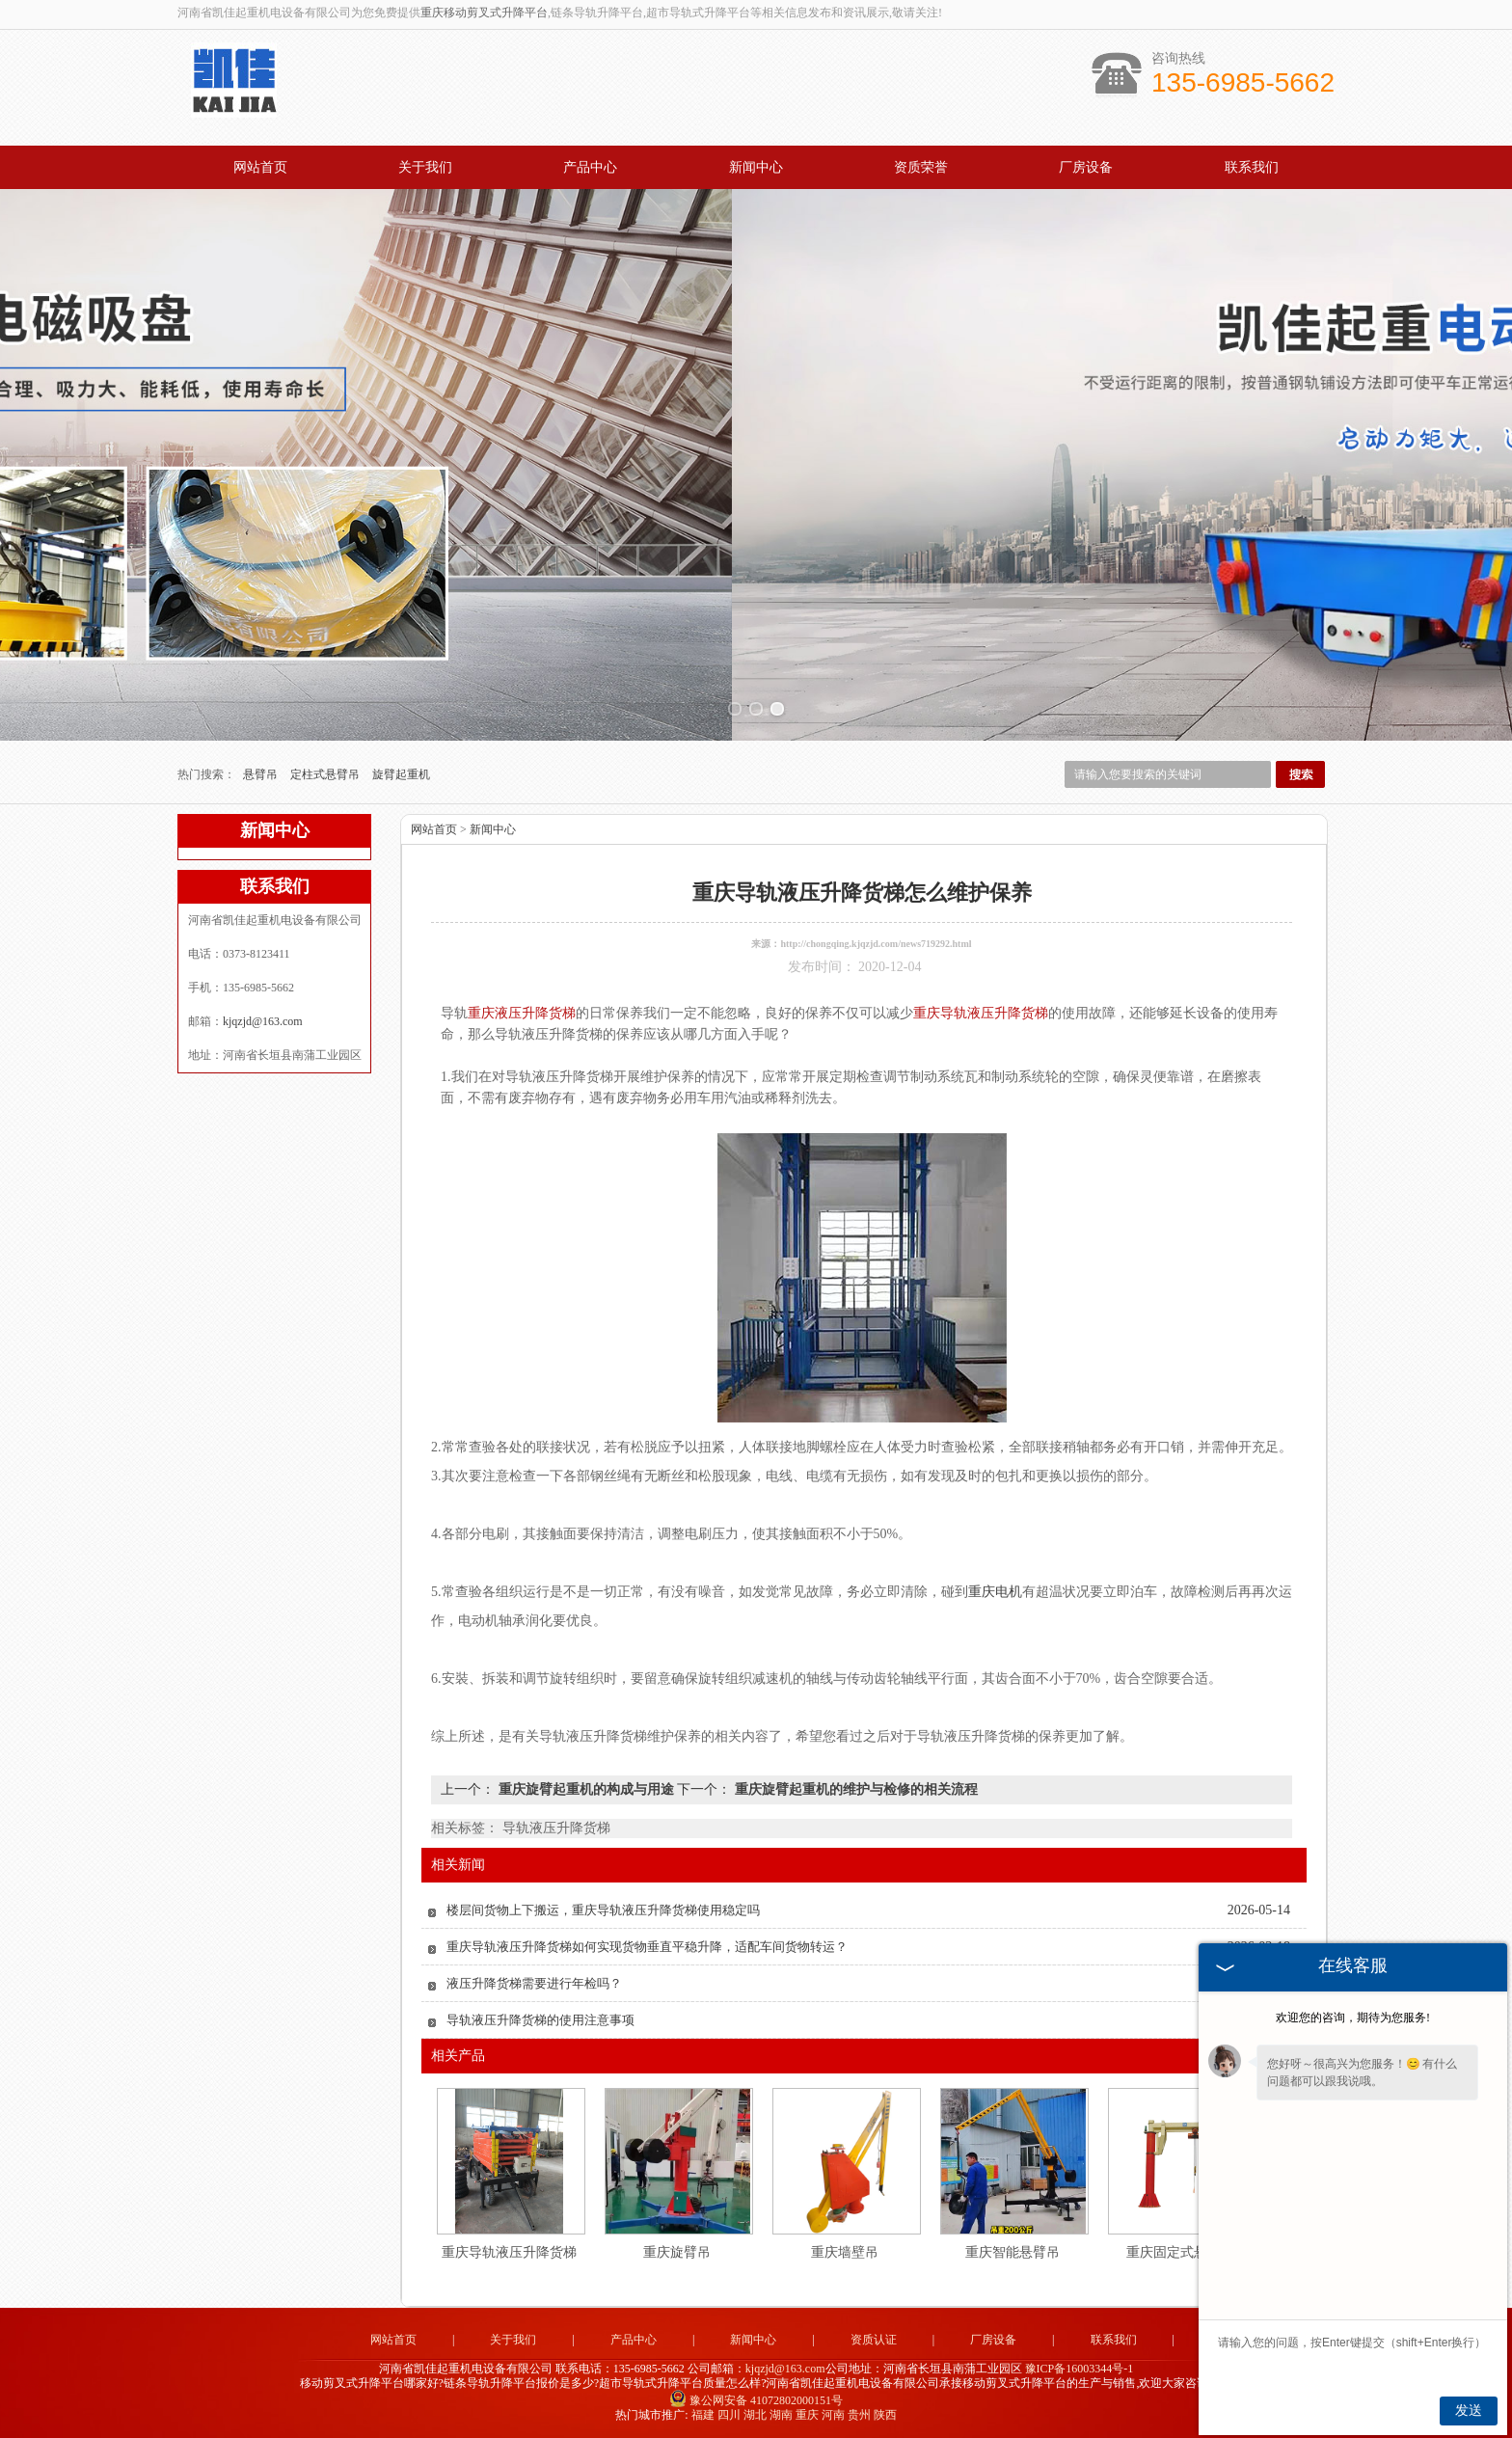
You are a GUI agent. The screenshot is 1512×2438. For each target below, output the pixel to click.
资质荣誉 (921, 167)
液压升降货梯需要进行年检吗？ (534, 1983)
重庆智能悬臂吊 (1012, 2252)
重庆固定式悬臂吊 (1180, 2252)
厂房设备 (1086, 167)
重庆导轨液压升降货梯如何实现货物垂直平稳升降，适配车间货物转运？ (647, 1946)
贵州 (859, 2415)
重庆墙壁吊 (844, 2252)
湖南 (781, 2415)
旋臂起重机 (401, 774)
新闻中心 (756, 167)
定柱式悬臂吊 (326, 774)
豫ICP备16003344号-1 (1079, 2368)
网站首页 (260, 167)
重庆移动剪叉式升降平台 (484, 12)
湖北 (755, 2415)
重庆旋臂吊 (677, 2252)
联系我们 (1252, 167)
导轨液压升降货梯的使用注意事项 (540, 2020)
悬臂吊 (262, 774)
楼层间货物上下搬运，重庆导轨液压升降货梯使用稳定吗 (603, 1910)
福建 (703, 2415)
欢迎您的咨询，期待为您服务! (1353, 2017)
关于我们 (425, 167)
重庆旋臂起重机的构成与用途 (586, 1789)
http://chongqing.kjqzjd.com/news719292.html (875, 943)
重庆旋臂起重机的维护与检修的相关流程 (854, 1789)
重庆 (807, 2415)
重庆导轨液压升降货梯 (509, 2252)
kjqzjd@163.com (263, 1021)
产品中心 (590, 167)
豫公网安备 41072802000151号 (756, 2400)
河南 (833, 2415)
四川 (729, 2415)
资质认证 (873, 2339)
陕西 (885, 2415)
